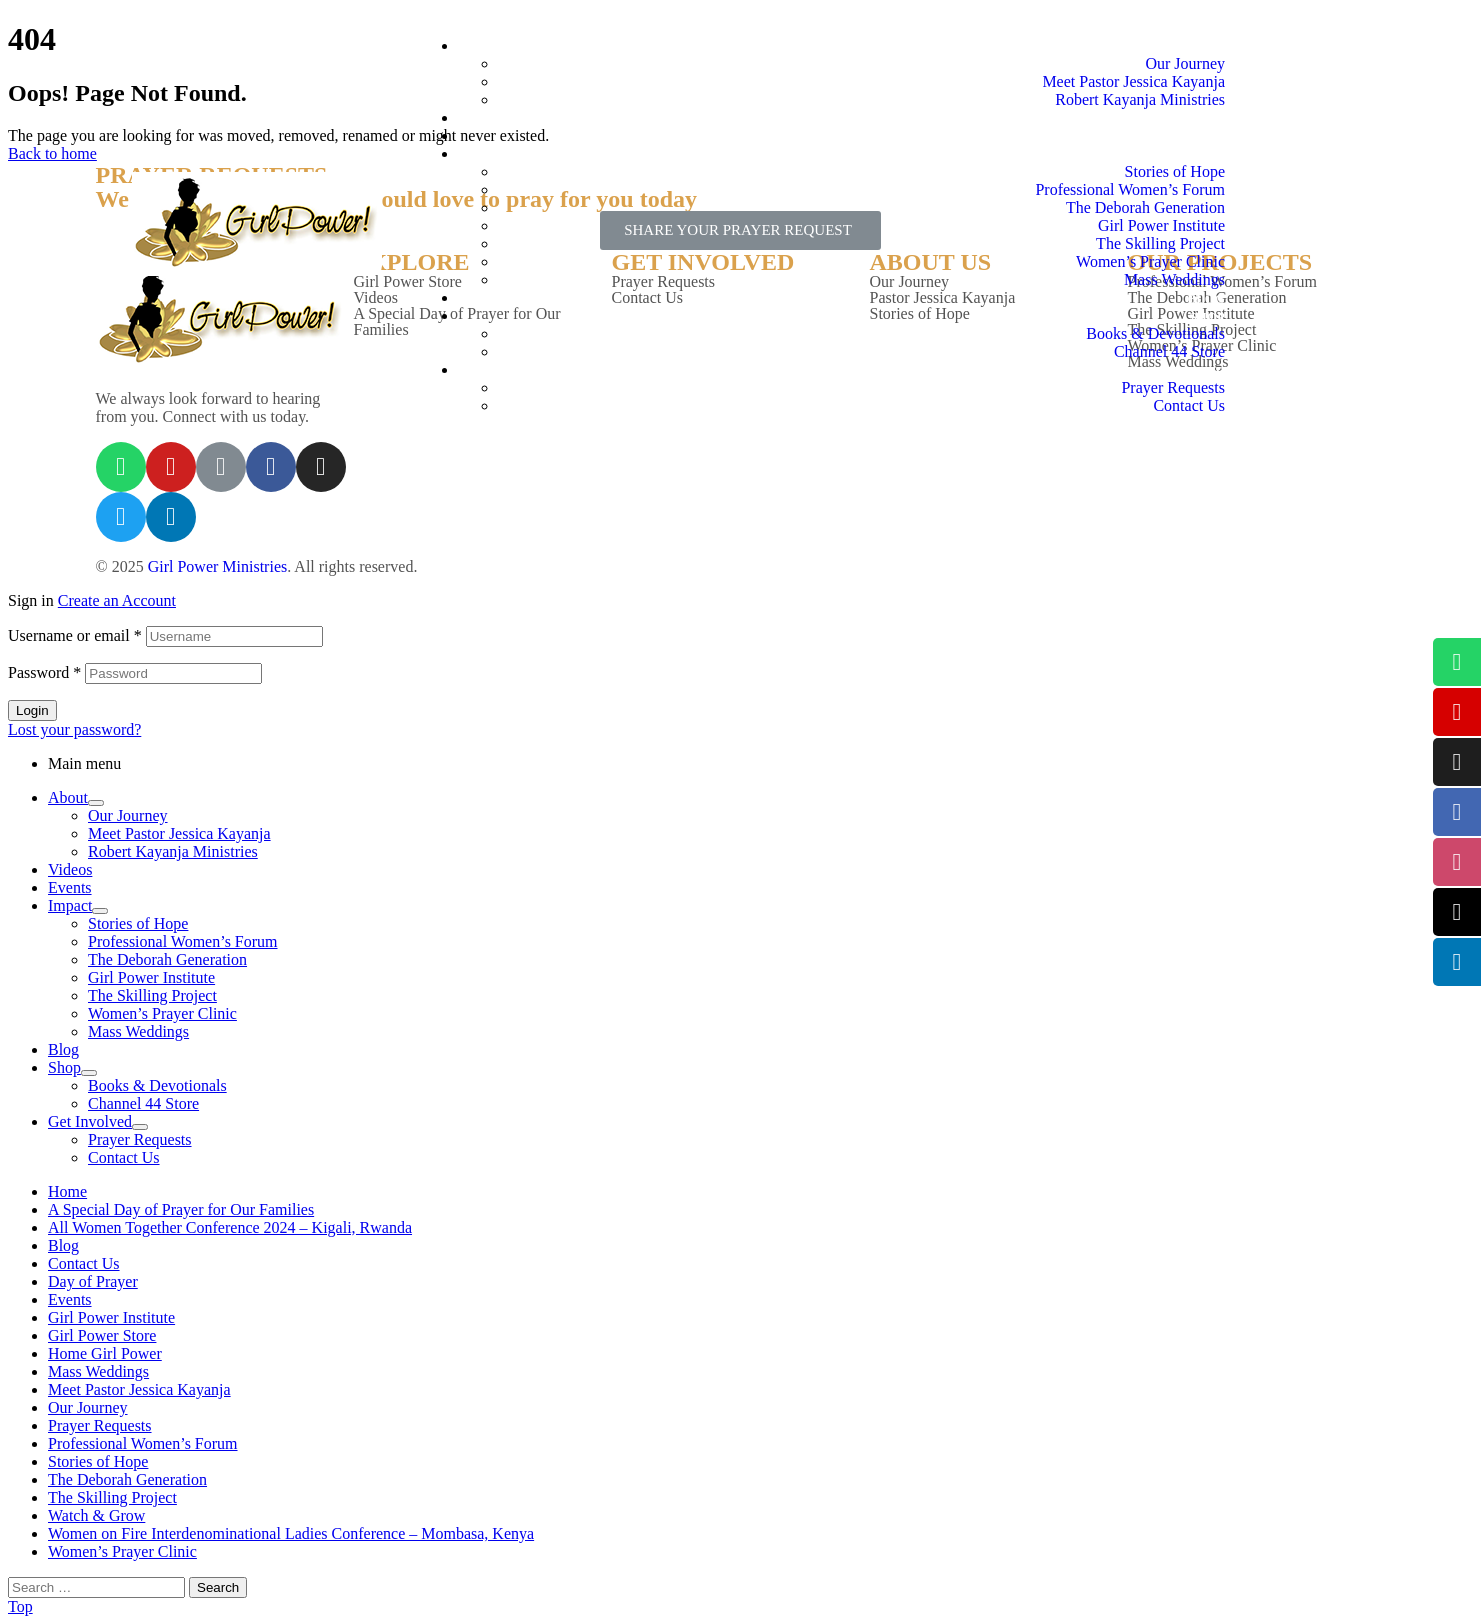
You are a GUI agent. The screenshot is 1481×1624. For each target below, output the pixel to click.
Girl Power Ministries (218, 566)
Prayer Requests (140, 1139)
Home (67, 1191)
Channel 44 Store (143, 1103)
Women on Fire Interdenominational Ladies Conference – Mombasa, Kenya (291, 1533)
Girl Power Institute (151, 977)
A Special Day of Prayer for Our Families (181, 1209)
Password (44, 672)
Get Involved (90, 1121)
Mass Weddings (138, 1031)
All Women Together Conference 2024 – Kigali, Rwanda (230, 1227)
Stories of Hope (138, 923)
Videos (70, 869)
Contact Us (124, 1157)
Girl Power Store (102, 1335)
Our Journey (128, 815)
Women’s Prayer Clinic (162, 1013)
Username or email (75, 635)
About (68, 797)
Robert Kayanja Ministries (173, 851)
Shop (64, 1067)
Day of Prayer (93, 1281)
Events (70, 887)
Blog (63, 1049)
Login (32, 710)
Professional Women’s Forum (183, 941)
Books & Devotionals (157, 1085)
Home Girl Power (105, 1353)
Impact (70, 905)
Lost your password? (74, 729)
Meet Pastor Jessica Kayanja (179, 833)
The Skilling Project (152, 995)
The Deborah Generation (167, 959)
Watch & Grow (96, 1515)
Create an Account (117, 600)
